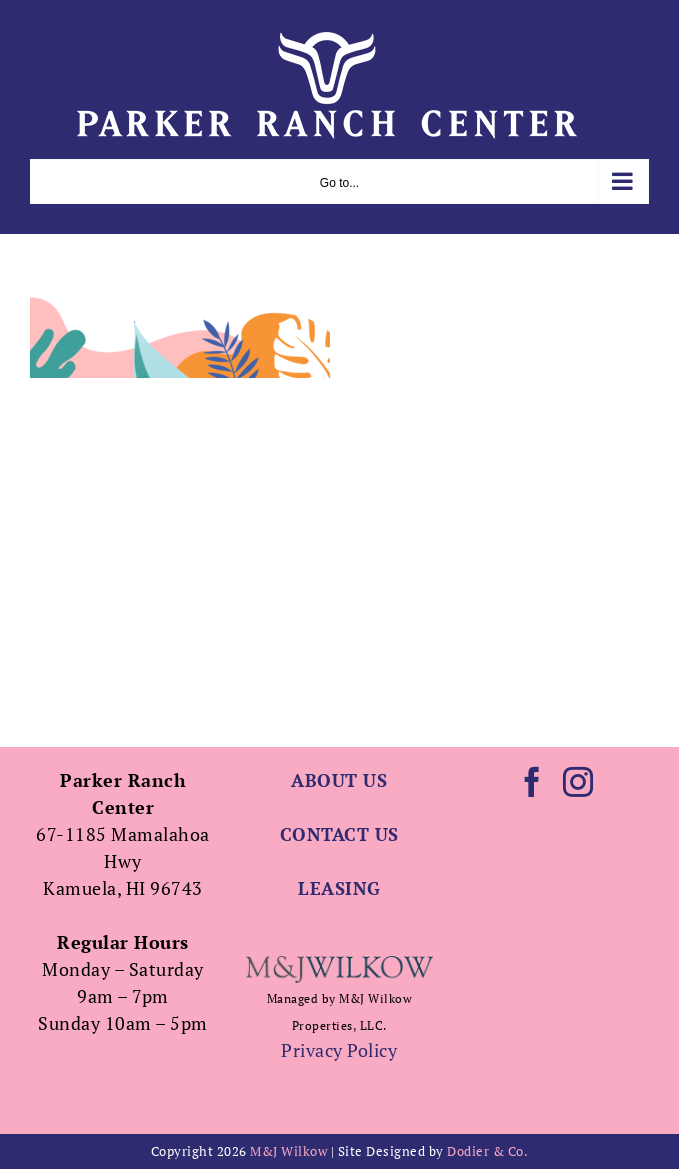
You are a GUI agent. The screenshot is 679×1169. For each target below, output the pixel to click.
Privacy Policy (339, 1050)
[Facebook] (532, 782)
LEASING (339, 888)
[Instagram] (578, 782)
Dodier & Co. (487, 1151)
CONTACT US (339, 834)
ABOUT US (339, 780)
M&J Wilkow (288, 1151)
